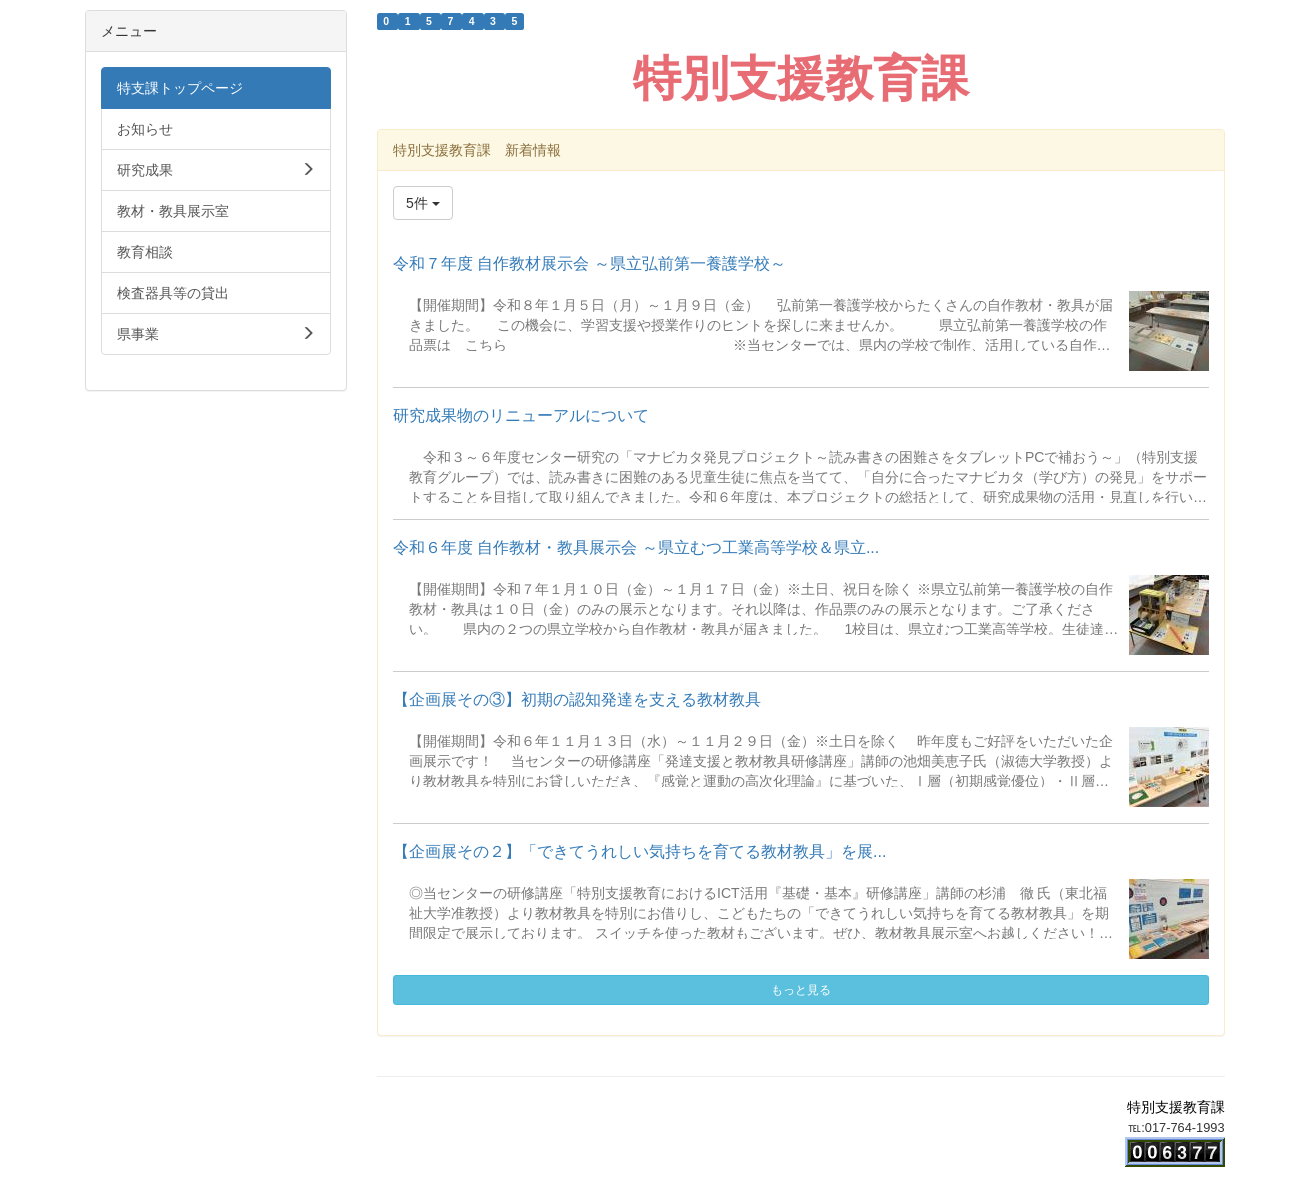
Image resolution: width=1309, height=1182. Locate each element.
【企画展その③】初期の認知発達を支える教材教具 (577, 699)
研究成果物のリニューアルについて (521, 415)
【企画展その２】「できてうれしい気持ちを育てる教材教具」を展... (639, 851)
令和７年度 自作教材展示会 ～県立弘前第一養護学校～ (589, 263)
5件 (423, 203)
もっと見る (801, 990)
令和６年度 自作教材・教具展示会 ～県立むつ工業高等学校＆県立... (636, 547)
